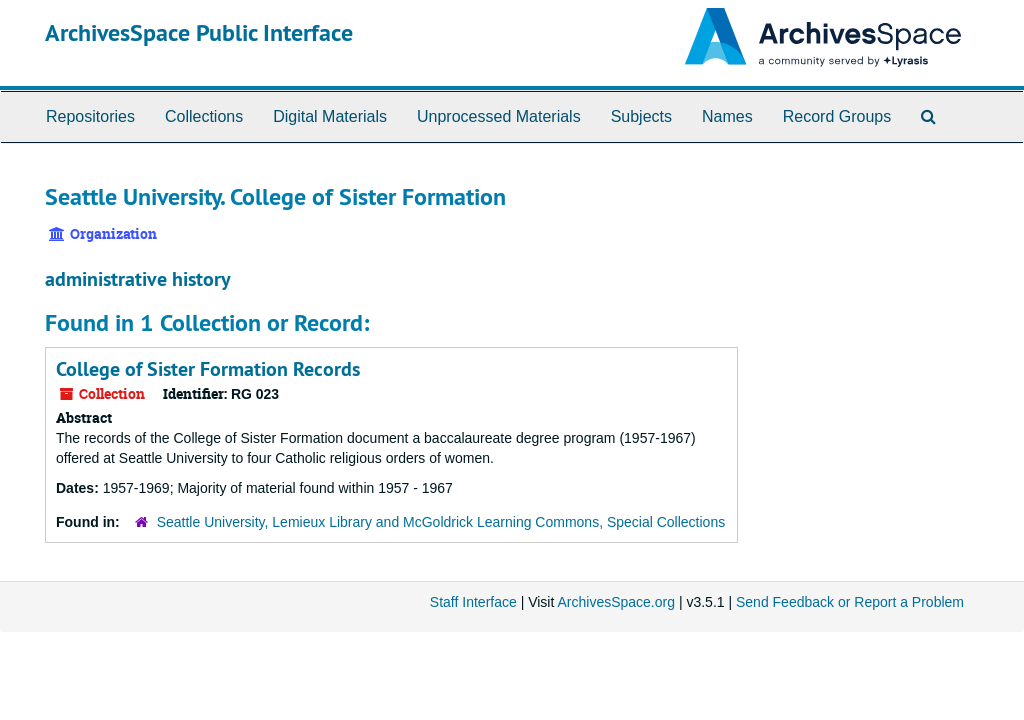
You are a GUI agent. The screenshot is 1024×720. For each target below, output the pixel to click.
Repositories (90, 116)
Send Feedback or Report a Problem (850, 602)
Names (727, 116)
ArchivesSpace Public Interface (199, 32)
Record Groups (837, 116)
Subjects (641, 116)
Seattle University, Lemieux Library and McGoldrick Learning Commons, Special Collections (441, 522)
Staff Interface (473, 602)
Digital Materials (330, 116)
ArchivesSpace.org (616, 602)
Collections (204, 116)
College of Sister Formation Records (208, 369)
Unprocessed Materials (499, 116)
